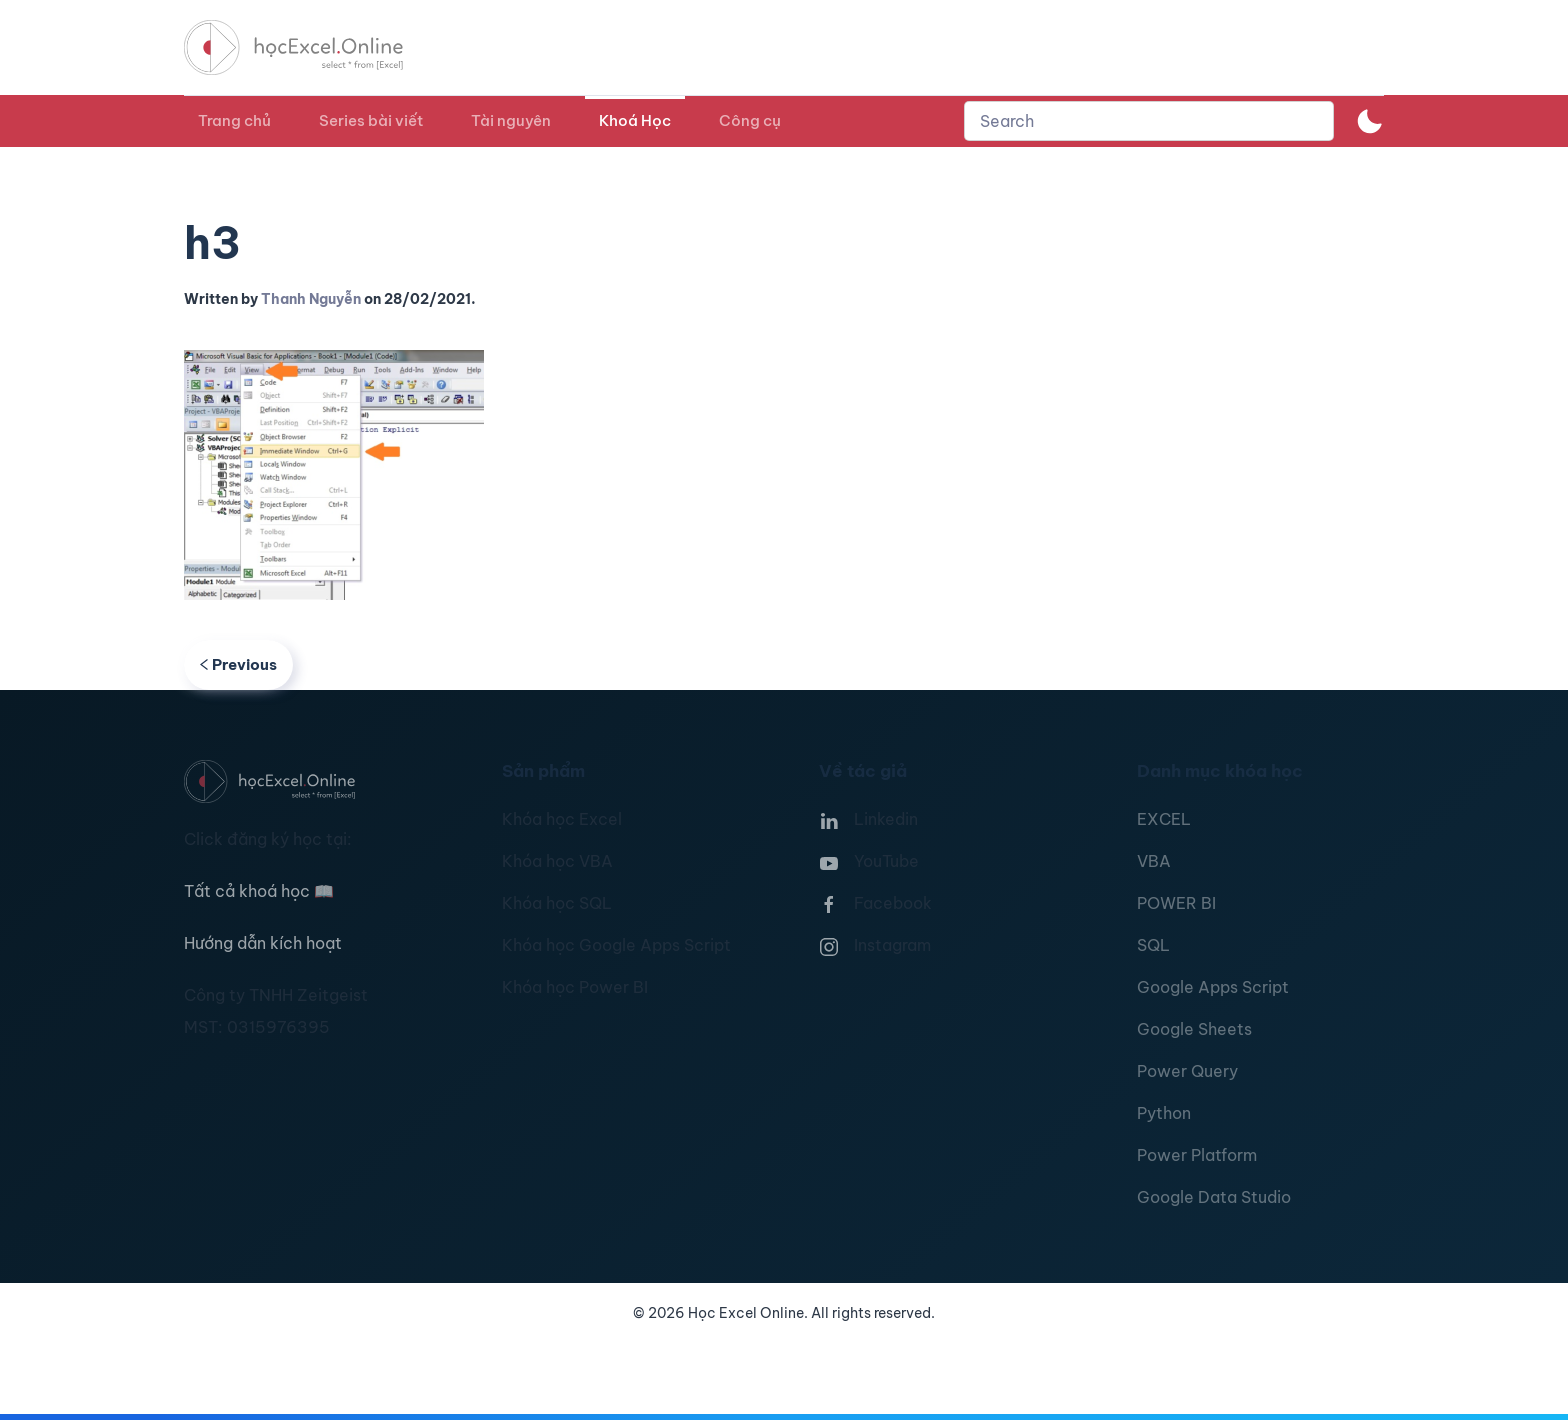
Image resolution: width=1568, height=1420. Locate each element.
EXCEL (1164, 819)
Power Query (1187, 1071)
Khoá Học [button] (635, 120)
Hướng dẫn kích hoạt (263, 943)
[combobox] (1149, 121)
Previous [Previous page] (238, 664)
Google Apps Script (1213, 987)
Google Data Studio (1214, 1197)
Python (1164, 1113)
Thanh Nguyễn (311, 299)
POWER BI (1176, 903)
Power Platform (1197, 1155)
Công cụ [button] (750, 120)
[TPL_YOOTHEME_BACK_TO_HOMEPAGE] (312, 47)
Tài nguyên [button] (511, 120)
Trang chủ (234, 120)
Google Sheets (1194, 1029)
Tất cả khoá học (259, 891)
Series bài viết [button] (371, 120)
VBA (1154, 861)
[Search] (1149, 121)
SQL (1153, 945)
